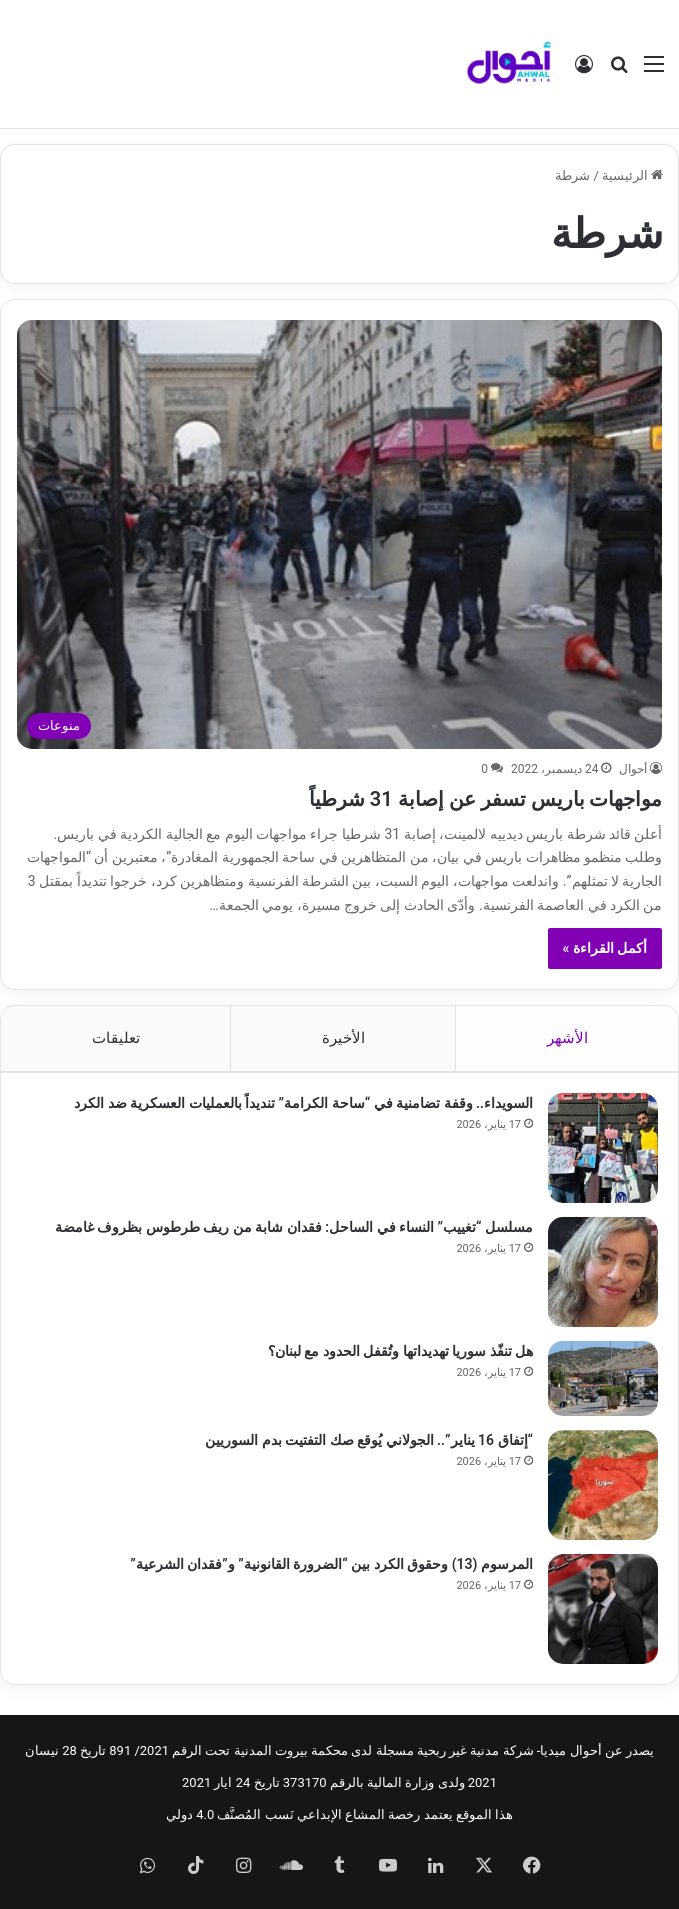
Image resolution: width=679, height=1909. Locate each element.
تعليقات (116, 1038)
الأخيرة (343, 1038)
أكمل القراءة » (605, 948)
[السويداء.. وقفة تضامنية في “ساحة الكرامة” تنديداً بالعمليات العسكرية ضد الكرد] (603, 1148)
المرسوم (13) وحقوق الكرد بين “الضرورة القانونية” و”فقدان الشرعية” (331, 1564)
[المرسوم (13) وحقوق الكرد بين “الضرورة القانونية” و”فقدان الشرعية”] (603, 1609)
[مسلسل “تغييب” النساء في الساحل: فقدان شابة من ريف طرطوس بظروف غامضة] (603, 1272)
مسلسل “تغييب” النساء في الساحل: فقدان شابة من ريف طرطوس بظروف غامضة (294, 1227)
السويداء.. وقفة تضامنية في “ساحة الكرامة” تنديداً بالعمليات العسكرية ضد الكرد (303, 1103)
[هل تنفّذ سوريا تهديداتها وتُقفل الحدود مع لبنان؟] (603, 1378)
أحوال (633, 769)
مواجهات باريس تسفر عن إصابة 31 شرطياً (442, 797)
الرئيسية (632, 175)
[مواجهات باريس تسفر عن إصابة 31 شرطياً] (340, 534)
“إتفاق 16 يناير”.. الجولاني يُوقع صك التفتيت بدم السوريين (369, 1440)
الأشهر (567, 1038)
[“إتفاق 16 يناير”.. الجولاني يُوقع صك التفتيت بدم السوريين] (603, 1485)
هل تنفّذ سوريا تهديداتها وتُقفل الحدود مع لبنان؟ (400, 1351)
